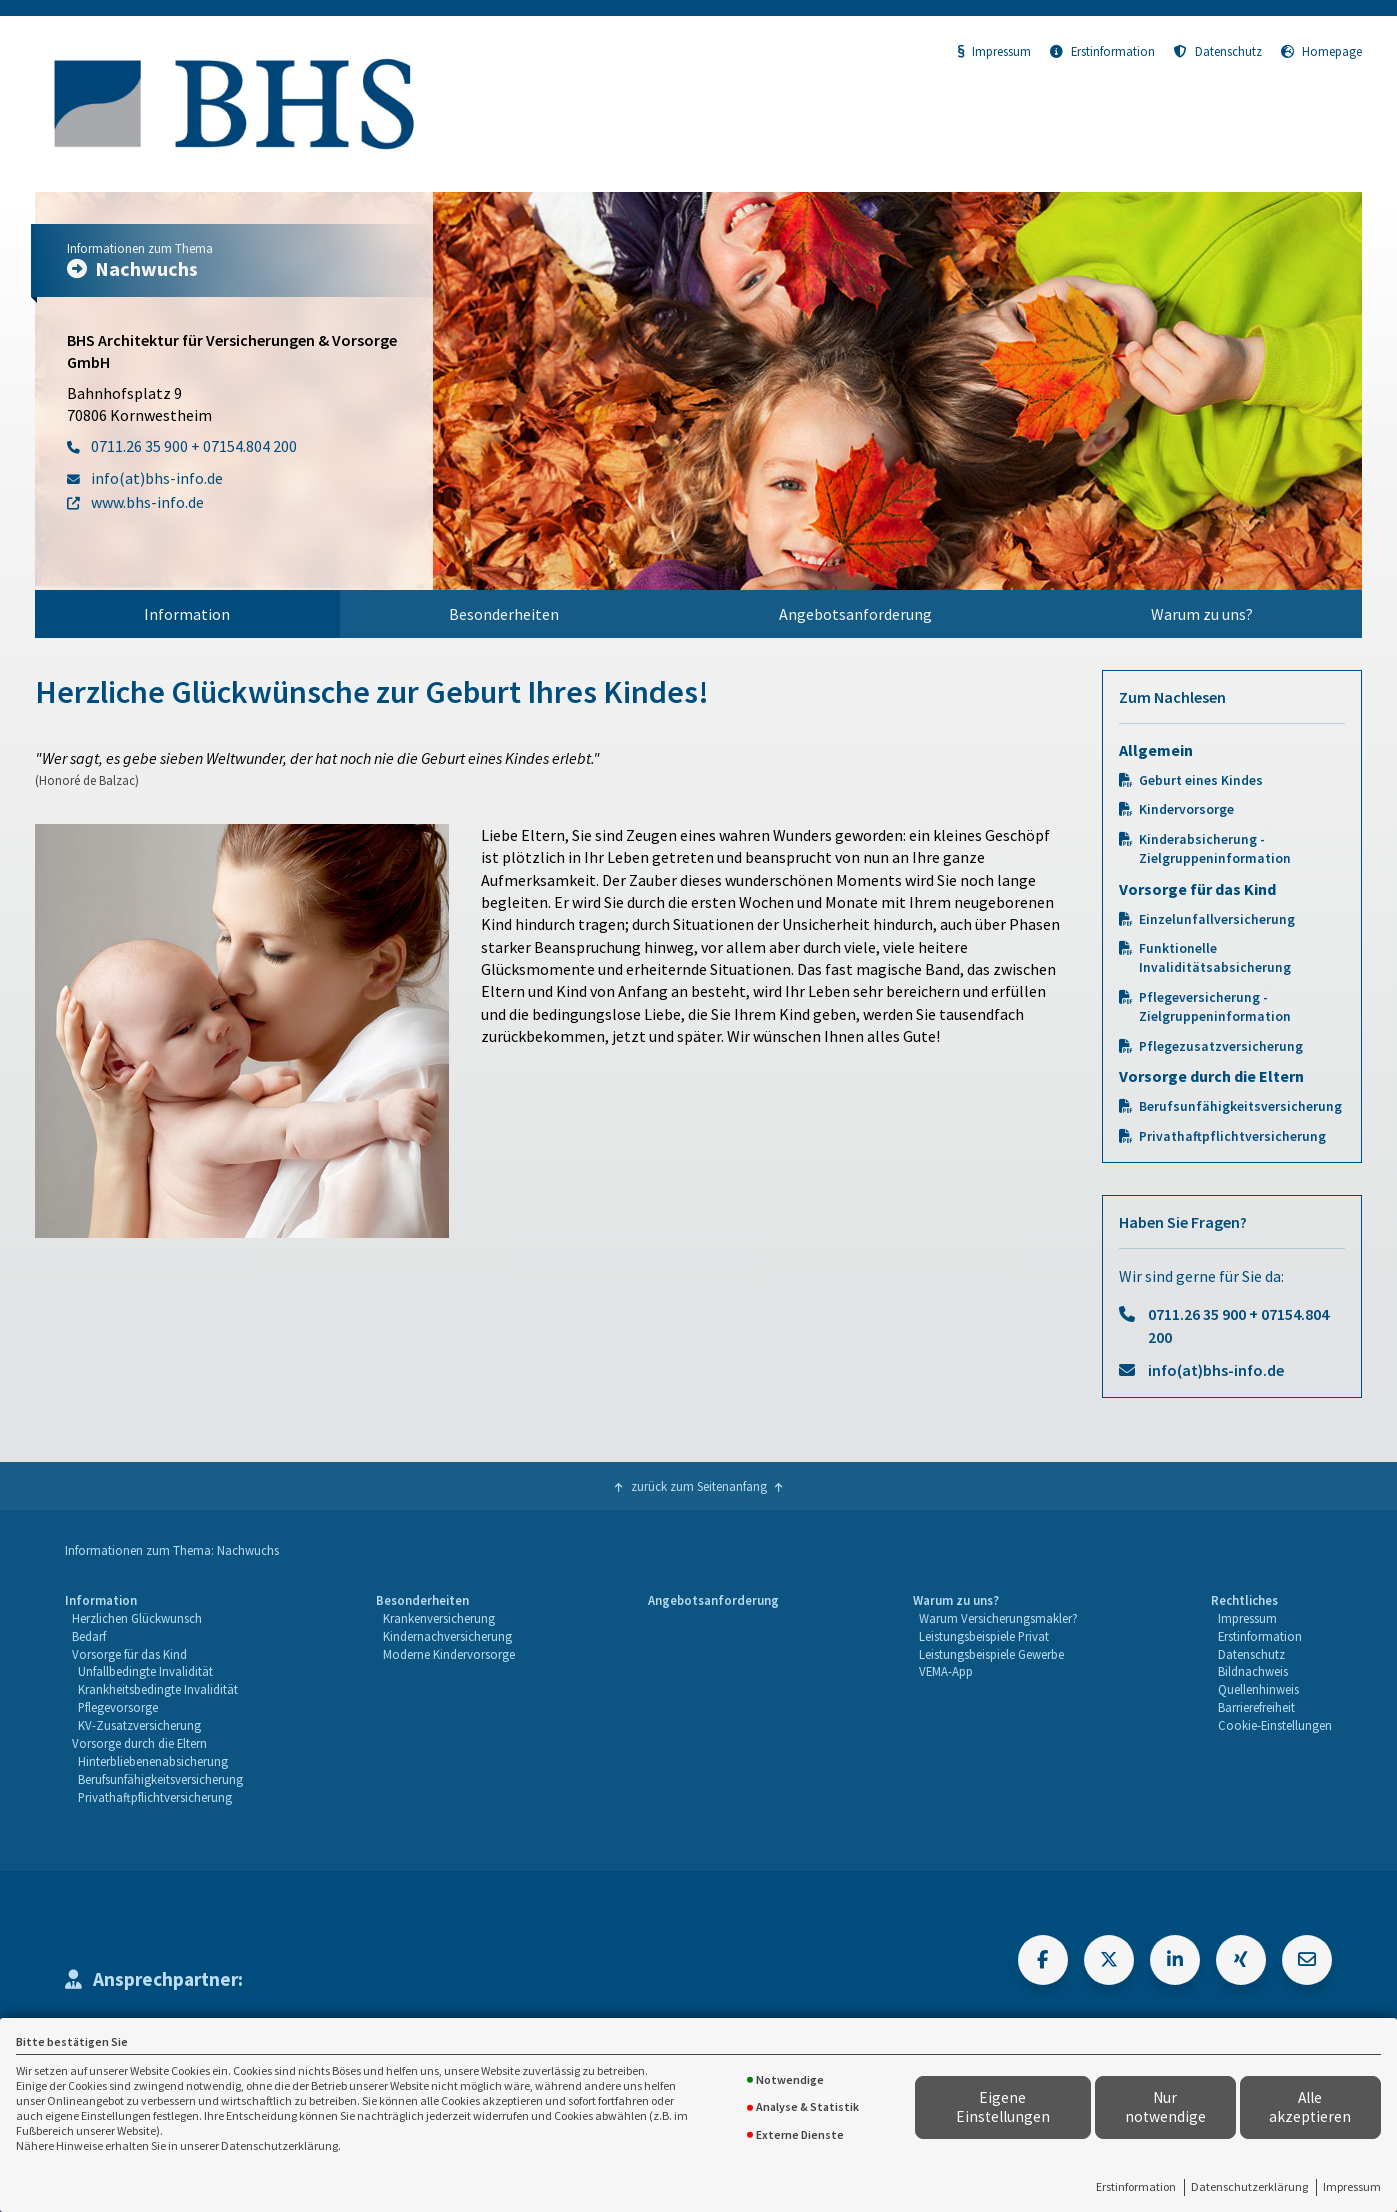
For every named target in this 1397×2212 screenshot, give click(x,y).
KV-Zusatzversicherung (139, 1725)
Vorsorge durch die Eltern (139, 1743)
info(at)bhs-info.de (1216, 1370)
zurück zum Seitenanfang (699, 1486)
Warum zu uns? (1202, 614)
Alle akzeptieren (1310, 2107)
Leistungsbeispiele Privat (984, 1636)
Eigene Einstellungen (1003, 2107)
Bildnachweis (1253, 1671)
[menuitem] (187, 614)
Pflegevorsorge (118, 1707)
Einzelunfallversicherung (1217, 919)
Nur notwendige (1165, 2107)
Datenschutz (1218, 51)
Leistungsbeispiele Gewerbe (991, 1654)
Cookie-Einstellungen (1275, 1725)
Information (187, 614)
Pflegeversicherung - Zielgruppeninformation (1215, 1007)
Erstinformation (1136, 2186)
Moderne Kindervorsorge (449, 1654)
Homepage (1321, 51)
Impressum (1352, 2186)
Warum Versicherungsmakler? (998, 1618)
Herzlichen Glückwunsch (137, 1618)
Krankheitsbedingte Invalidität (158, 1689)
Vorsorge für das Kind (129, 1654)
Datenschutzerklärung (1249, 2186)
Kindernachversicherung (447, 1636)
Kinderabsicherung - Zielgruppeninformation (1215, 849)
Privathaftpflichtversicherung (1232, 1136)
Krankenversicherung (439, 1618)
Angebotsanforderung (855, 614)
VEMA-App (946, 1671)
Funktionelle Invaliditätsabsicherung (1215, 958)
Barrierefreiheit (1256, 1707)
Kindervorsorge (1186, 809)
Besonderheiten (504, 614)
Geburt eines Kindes (1201, 780)
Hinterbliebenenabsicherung (153, 1761)
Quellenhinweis (1258, 1689)
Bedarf (89, 1636)
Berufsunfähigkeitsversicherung (1240, 1106)
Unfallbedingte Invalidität (145, 1671)
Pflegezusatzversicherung (1221, 1046)
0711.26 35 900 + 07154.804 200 (1238, 1325)
